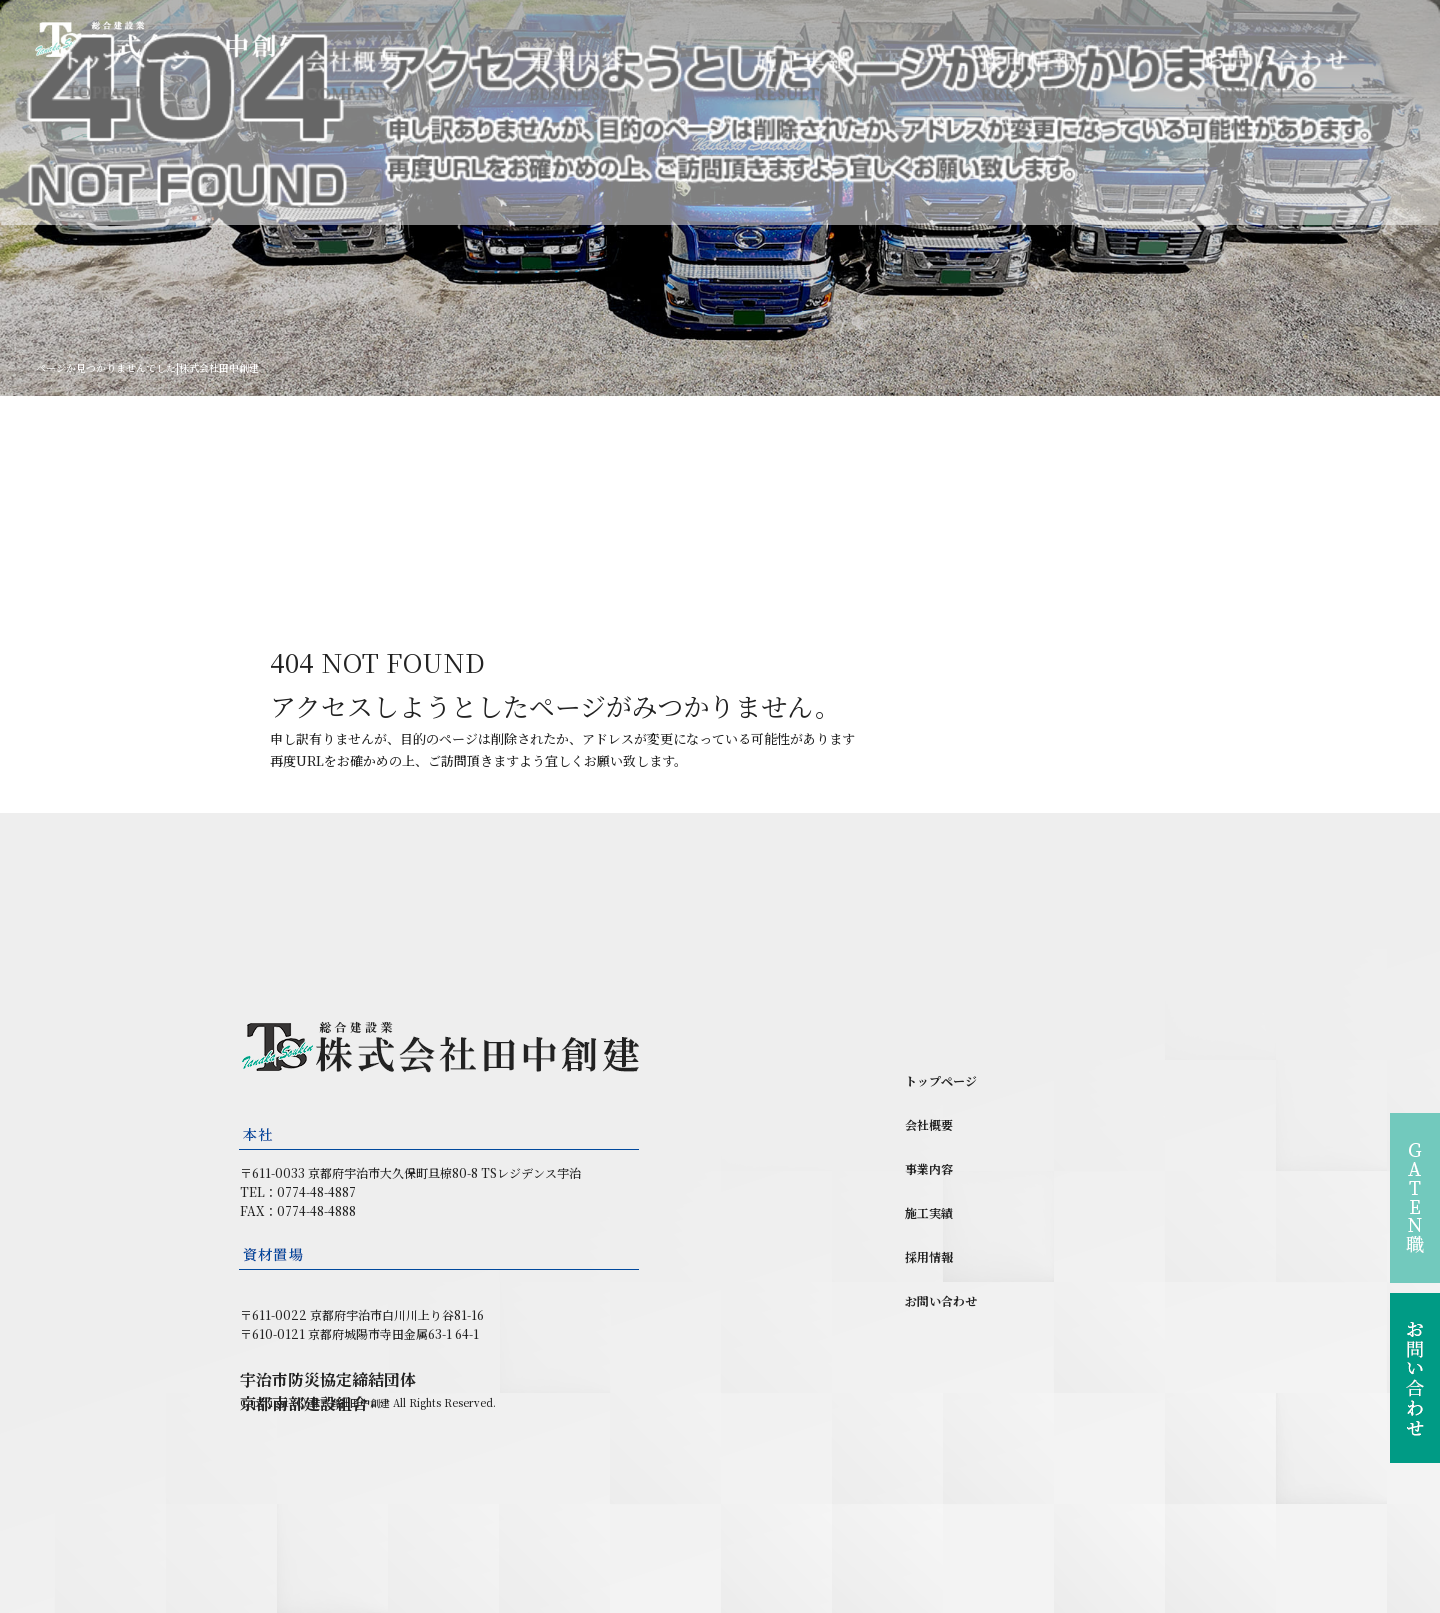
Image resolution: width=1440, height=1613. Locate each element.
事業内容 (577, 74)
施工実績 (802, 74)
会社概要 (352, 74)
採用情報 (1027, 74)
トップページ (127, 74)
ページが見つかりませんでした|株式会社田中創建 (147, 367)
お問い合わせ (1275, 74)
